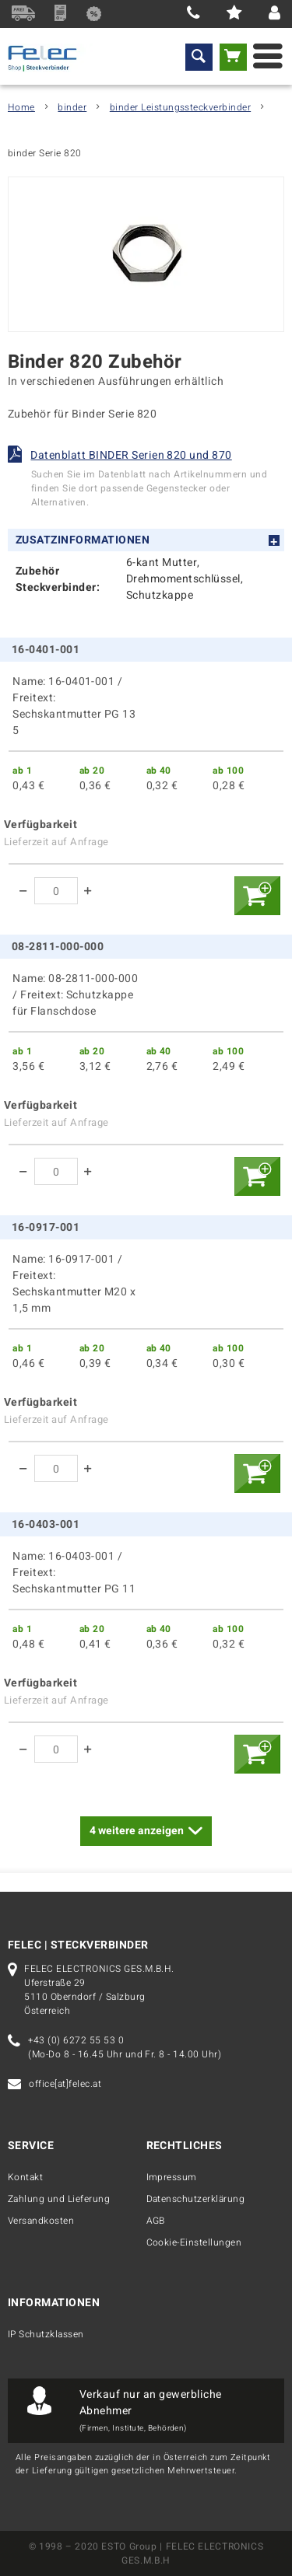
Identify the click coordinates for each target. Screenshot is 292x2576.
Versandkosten (41, 2221)
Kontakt (25, 2177)
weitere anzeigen (146, 1829)
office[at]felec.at (65, 2084)
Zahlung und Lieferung (59, 2199)
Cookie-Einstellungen (194, 2242)
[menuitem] (199, 57)
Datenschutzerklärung (195, 2199)
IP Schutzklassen (46, 2334)
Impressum (171, 2177)
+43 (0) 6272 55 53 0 (76, 2040)
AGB (155, 2221)
